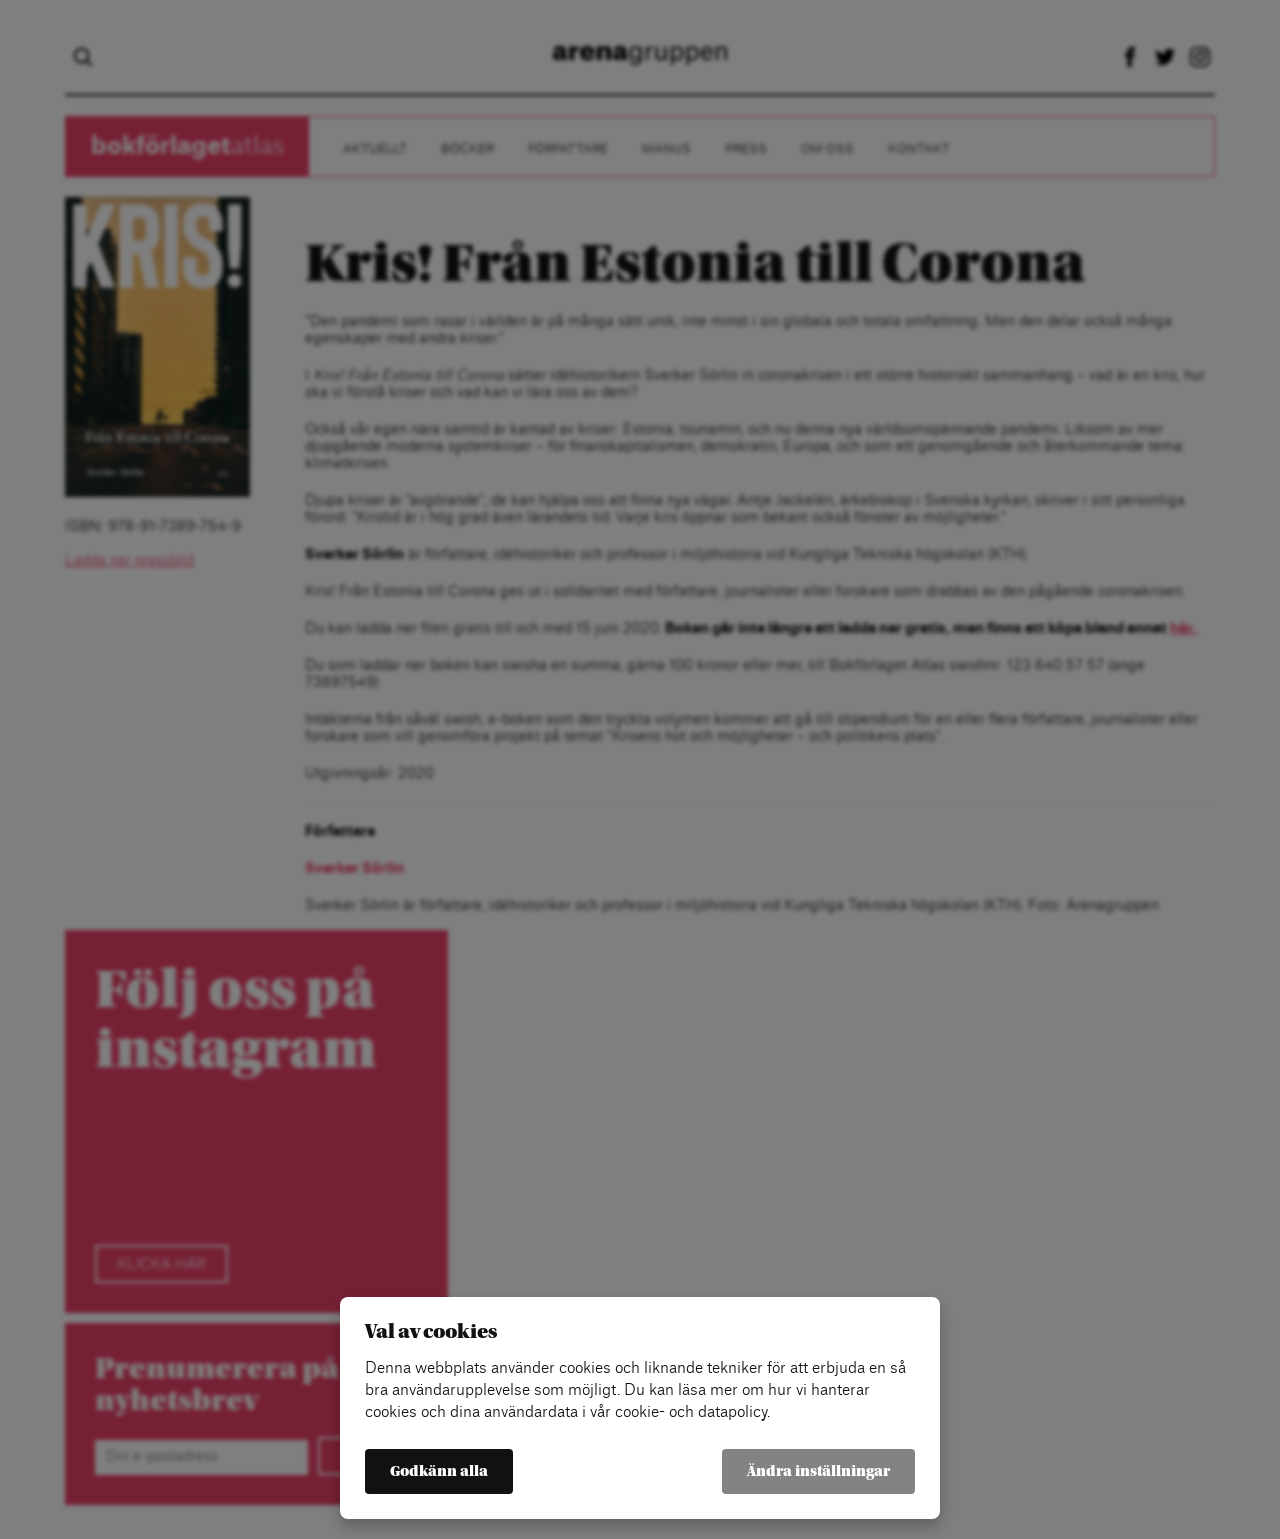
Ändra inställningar (818, 1471)
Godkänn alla (439, 1471)
